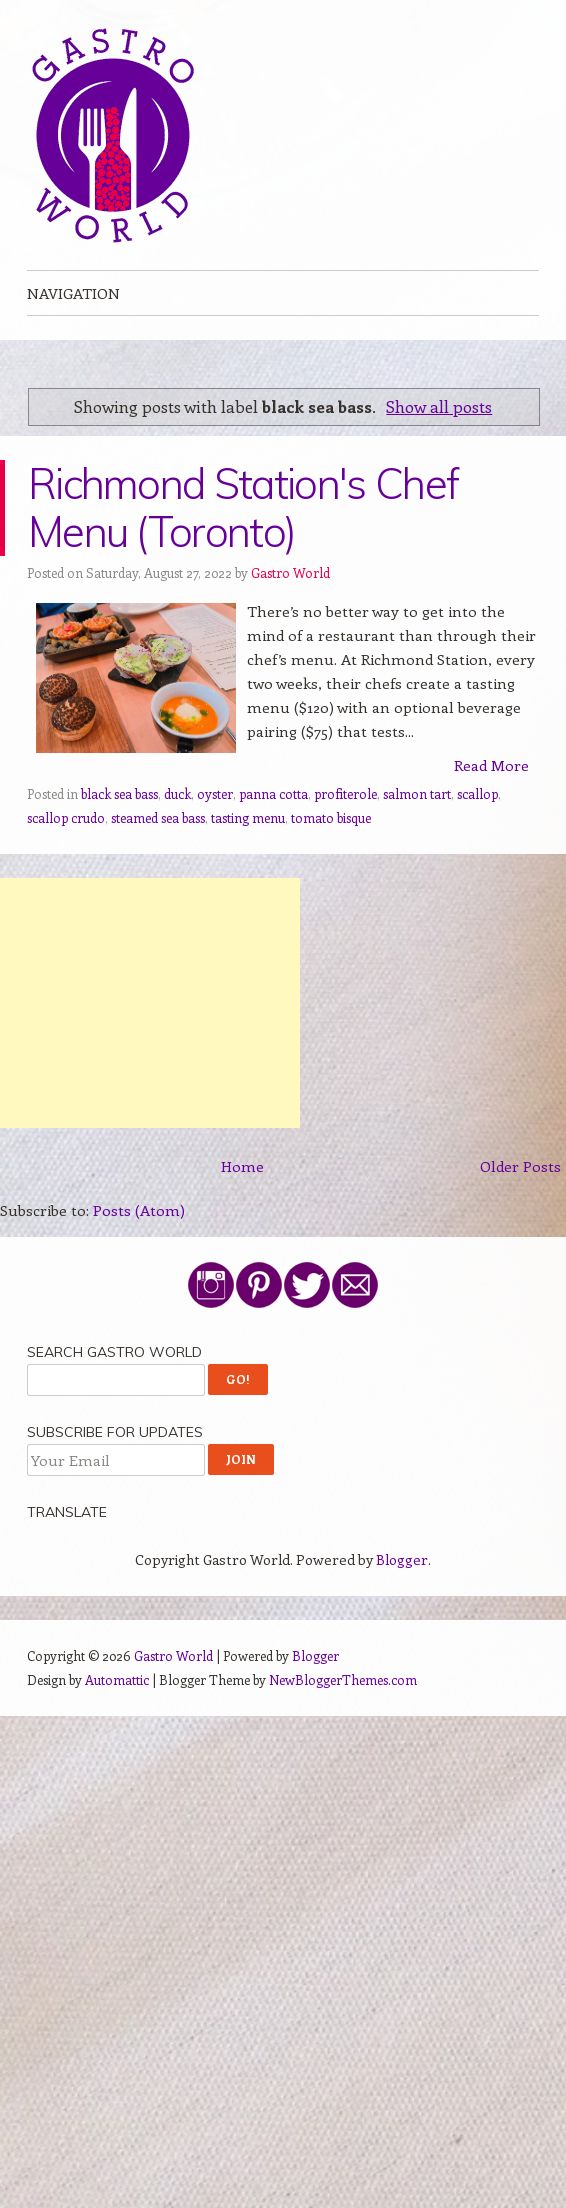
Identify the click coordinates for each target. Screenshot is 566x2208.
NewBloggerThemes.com (343, 1679)
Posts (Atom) (139, 1210)
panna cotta (273, 793)
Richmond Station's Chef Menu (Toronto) (243, 507)
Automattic (117, 1679)
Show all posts (439, 406)
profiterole (345, 793)
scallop (477, 793)
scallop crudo (66, 817)
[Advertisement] (150, 1003)
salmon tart (417, 793)
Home (242, 1166)
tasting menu (248, 817)
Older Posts (520, 1166)
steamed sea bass (158, 817)
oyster (215, 793)
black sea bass (119, 793)
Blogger (402, 1559)
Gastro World (290, 572)
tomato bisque (331, 817)
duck (177, 793)
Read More (491, 765)
